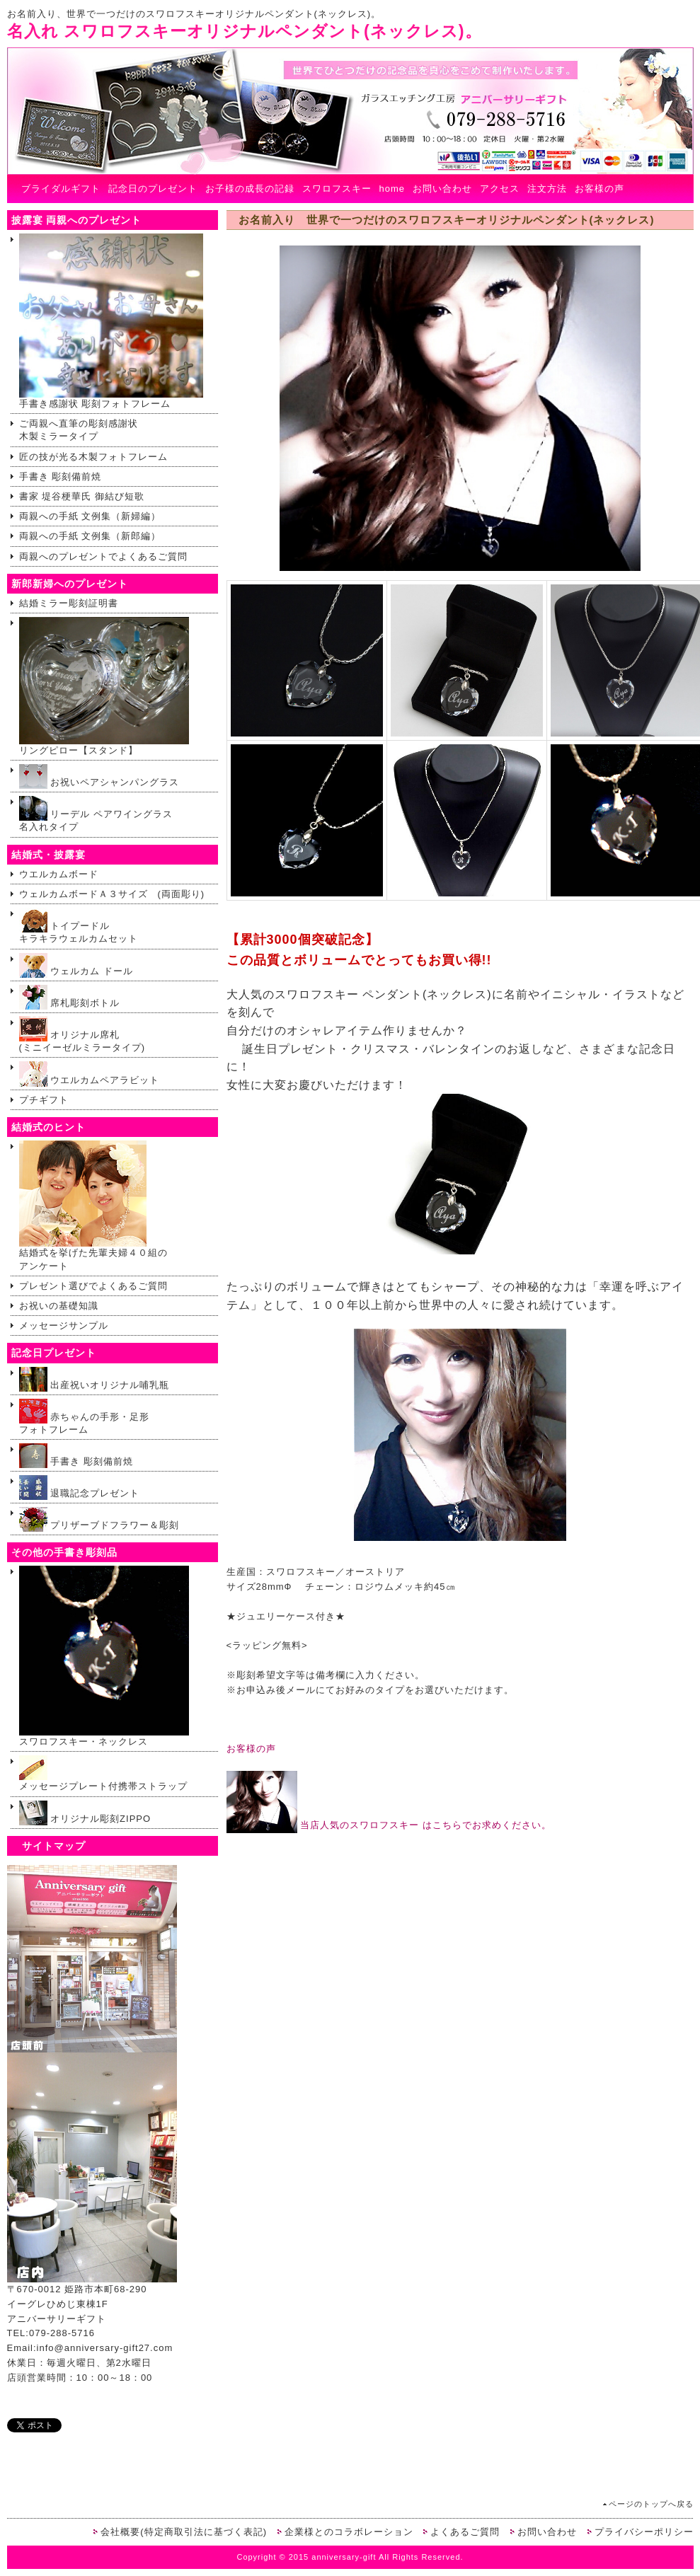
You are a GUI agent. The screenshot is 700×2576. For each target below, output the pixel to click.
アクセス (500, 188)
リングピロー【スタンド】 (104, 686)
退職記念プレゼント (79, 1487)
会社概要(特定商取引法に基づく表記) (184, 2531)
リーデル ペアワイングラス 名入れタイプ (101, 814)
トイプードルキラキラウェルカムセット (78, 926)
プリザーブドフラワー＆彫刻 (99, 1519)
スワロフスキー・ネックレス (104, 1656)
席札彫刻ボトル (69, 997)
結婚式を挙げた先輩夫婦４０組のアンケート (93, 1205)
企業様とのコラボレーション (349, 2531)
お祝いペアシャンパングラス (99, 776)
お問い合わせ (442, 188)
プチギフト (44, 1099)
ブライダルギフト (61, 188)
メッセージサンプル (63, 1325)
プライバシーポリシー (644, 2531)
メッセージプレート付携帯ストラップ (103, 1773)
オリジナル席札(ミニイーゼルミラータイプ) (82, 1035)
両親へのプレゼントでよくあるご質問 (103, 556)
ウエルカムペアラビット (89, 1074)
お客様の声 (599, 188)
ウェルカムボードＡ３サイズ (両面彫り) (112, 894)
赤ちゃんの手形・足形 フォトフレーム (84, 1417)
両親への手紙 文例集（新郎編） (90, 536)
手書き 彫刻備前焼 (60, 476)
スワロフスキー (337, 188)
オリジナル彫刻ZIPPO (85, 1813)
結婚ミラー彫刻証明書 (68, 603)
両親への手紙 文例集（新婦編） (90, 516)
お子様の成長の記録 (249, 188)
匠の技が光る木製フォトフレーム (93, 456)
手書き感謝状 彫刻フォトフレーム (111, 321)
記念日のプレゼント (152, 188)
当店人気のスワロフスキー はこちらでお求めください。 (388, 1825)
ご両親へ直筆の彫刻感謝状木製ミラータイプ (78, 429)
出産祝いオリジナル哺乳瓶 (94, 1379)
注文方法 (547, 188)
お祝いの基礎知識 (58, 1305)
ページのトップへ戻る (651, 2504)
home (392, 188)
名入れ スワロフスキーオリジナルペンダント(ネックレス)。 (244, 31)
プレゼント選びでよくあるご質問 (93, 1286)
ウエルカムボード (58, 874)
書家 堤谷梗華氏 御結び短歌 (81, 496)
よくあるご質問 (465, 2531)
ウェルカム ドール (76, 965)
